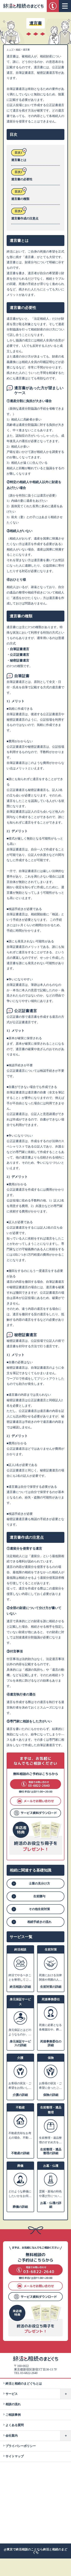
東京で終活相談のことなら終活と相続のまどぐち (37, 2551)
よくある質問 (14, 2425)
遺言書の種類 (20, 198)
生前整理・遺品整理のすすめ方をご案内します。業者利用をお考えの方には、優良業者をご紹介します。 (50, 2140)
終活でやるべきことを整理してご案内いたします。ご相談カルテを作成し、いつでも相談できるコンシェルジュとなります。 (20, 1978)
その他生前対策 (39, 1909)
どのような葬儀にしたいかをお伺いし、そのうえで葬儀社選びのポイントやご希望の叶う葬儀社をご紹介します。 (20, 2194)
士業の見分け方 (39, 1883)
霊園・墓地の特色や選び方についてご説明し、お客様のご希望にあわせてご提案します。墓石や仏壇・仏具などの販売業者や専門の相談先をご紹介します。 (50, 2194)
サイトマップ (14, 2456)
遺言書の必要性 (21, 179)
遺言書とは (18, 160)
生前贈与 (39, 1896)
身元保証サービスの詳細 (20, 2043)
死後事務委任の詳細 (50, 2043)
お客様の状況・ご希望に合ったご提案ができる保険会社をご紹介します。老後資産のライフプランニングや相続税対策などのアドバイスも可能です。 (50, 2086)
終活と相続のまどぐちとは (23, 2383)
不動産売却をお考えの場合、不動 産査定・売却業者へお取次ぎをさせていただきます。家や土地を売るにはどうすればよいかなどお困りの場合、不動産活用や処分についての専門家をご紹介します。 (20, 2136)
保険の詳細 (50, 2094)
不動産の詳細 (20, 2153)
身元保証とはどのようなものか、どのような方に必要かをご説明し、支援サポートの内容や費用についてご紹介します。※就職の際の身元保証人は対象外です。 (20, 2032)
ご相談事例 (13, 2414)
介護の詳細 (20, 2094)
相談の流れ (13, 2404)
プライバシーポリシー (20, 2446)
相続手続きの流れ (39, 1921)
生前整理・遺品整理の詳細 (50, 2151)
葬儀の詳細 (20, 2206)
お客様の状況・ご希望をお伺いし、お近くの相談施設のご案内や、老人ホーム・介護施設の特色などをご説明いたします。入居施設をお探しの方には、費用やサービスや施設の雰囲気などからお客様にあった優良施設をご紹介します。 (20, 2086)
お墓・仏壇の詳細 (50, 2204)
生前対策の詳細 (50, 1986)
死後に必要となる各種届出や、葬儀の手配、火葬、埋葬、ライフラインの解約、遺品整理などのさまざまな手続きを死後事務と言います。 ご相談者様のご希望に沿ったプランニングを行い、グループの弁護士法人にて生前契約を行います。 (50, 2027)
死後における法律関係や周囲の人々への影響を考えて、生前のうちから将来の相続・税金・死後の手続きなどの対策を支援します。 (50, 1978)
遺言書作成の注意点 (24, 218)
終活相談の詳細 (20, 1986)
